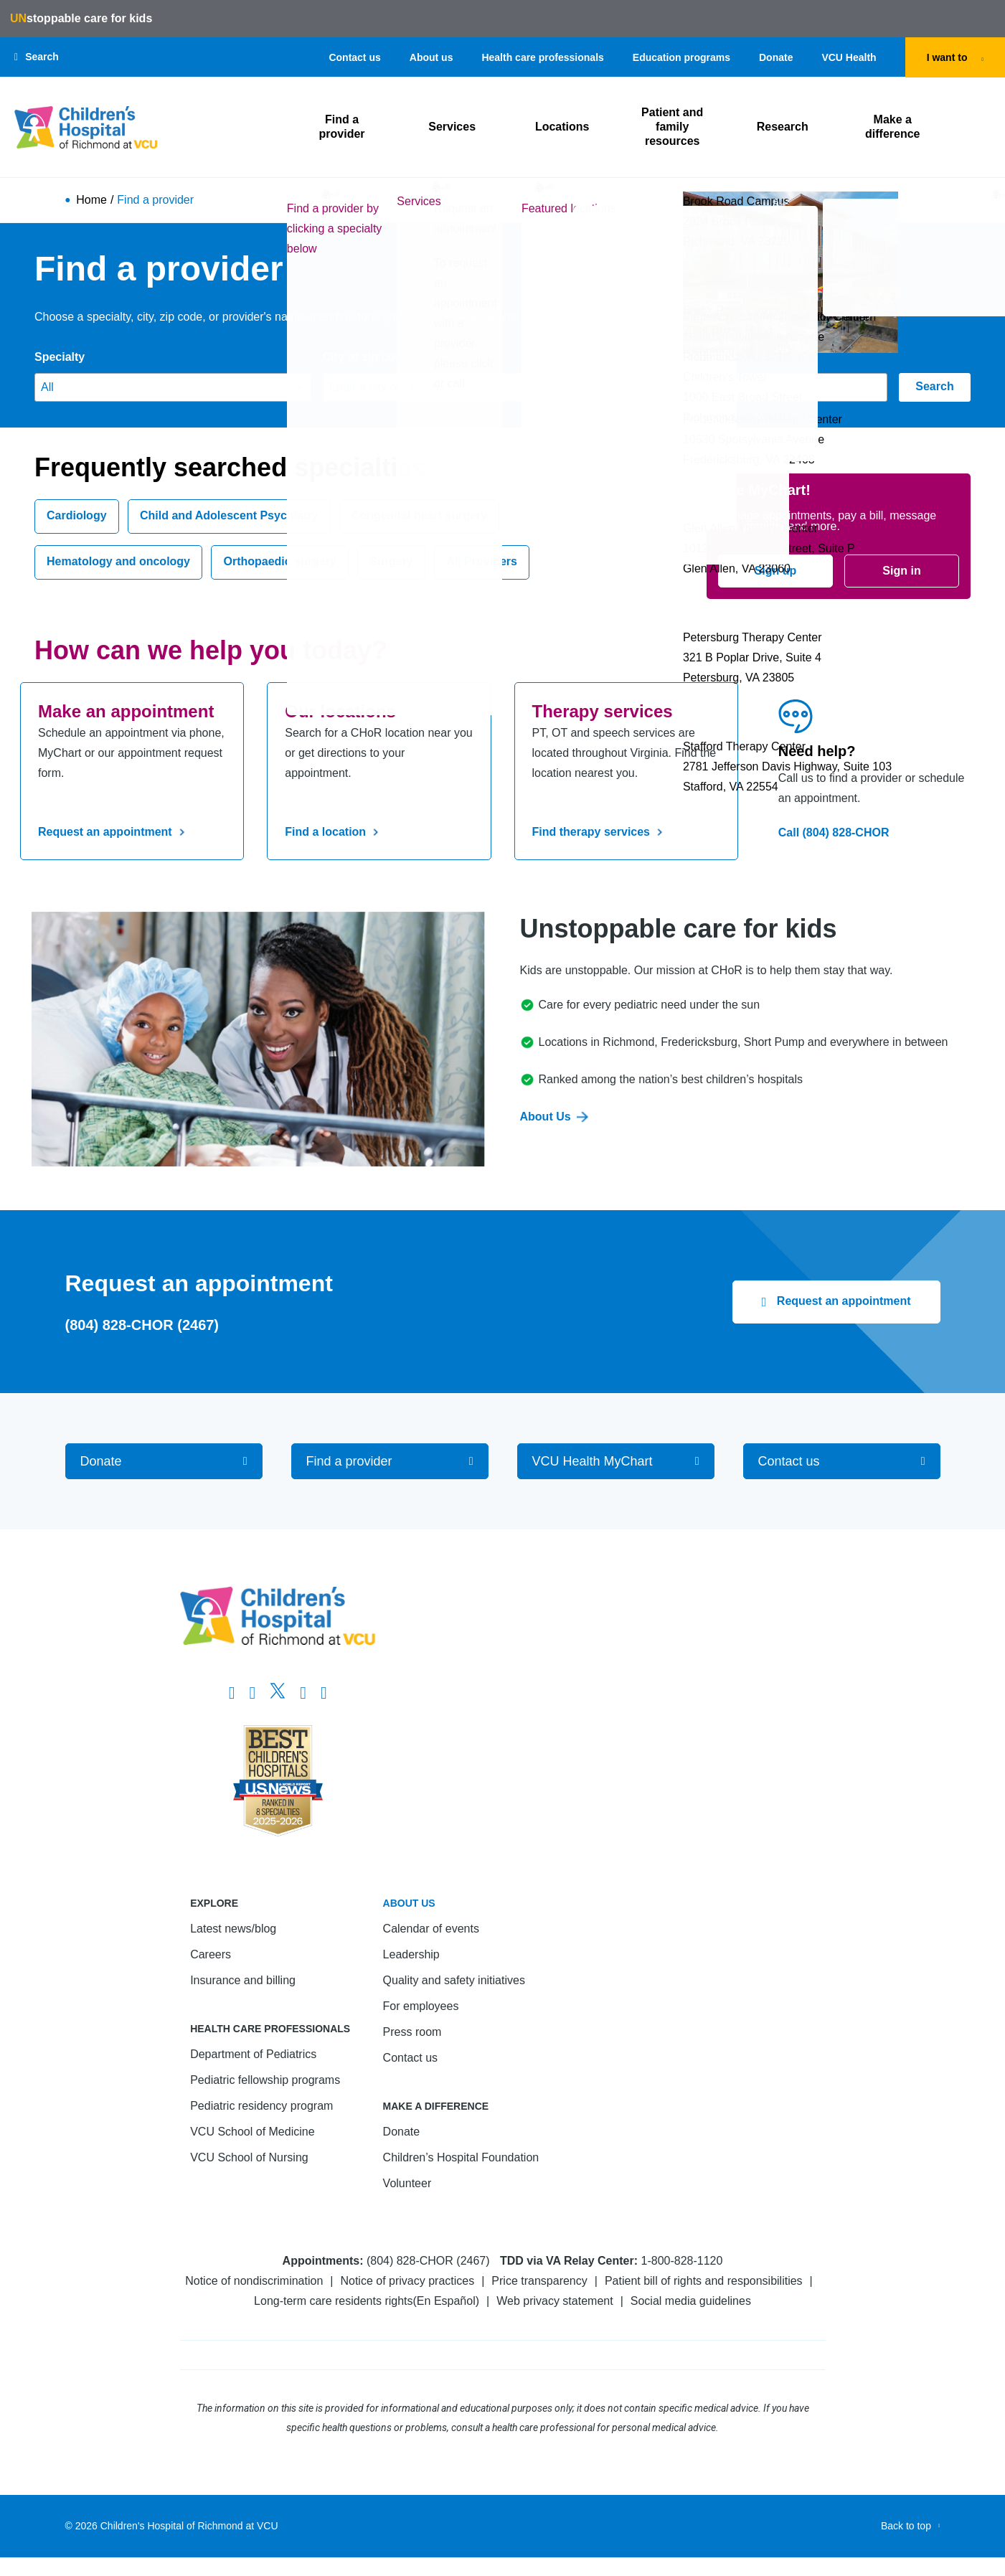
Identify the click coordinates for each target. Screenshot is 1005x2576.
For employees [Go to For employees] (421, 2006)
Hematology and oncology (118, 562)
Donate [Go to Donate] (776, 57)
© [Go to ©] (68, 2526)
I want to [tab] (947, 57)
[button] (36, 57)
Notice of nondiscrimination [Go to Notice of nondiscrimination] (254, 2281)
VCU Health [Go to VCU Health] (848, 57)
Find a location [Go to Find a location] (334, 832)
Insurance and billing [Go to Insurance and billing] (243, 1980)
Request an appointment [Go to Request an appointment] (113, 832)
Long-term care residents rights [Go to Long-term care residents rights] (333, 2301)
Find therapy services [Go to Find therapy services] (600, 832)
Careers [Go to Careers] (210, 1954)
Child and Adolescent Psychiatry (229, 516)
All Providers (481, 562)
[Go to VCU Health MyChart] (615, 1461)
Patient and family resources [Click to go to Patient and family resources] (673, 126)
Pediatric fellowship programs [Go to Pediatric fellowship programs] (265, 2080)
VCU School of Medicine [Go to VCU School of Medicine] (252, 2132)
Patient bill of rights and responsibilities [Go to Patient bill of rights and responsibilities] (704, 2281)
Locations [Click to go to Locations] (563, 127)
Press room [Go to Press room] (412, 2032)
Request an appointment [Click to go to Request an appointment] (841, 1301)
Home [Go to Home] (91, 201)
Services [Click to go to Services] (452, 127)
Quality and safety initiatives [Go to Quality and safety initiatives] (454, 1980)
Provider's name (654, 357)
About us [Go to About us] (431, 57)
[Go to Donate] (164, 1461)
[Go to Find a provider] (390, 1461)
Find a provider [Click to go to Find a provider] (343, 126)
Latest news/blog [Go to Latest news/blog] (233, 1928)
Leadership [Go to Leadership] (411, 1954)
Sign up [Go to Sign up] (776, 571)
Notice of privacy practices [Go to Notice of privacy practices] (407, 2281)
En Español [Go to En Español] (446, 2301)
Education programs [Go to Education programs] (681, 57)
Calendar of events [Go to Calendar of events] (431, 1928)
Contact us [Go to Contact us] (354, 57)
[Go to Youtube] (324, 1692)
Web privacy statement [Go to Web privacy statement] (554, 2301)
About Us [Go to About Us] (554, 1116)
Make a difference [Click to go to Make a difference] (892, 126)
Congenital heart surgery (419, 516)
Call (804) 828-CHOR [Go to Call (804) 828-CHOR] (834, 832)
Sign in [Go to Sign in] (901, 571)
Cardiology (77, 516)
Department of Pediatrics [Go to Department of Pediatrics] (253, 2054)
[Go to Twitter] (278, 1692)
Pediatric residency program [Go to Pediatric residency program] (261, 2106)
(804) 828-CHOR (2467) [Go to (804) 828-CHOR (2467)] (142, 1325)
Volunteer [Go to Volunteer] (407, 2183)
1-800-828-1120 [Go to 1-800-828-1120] (682, 2261)
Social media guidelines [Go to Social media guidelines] (691, 2301)
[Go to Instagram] (252, 1692)
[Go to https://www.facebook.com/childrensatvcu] (232, 1692)
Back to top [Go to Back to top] (906, 2526)
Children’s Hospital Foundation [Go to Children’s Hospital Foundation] (461, 2157)
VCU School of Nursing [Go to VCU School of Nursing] (249, 2157)
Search (934, 387)
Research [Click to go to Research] (782, 127)
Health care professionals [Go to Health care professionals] (542, 57)
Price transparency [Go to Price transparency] (539, 2281)
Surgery (390, 562)
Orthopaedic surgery (279, 562)
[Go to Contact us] (841, 1461)
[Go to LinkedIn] (303, 1692)
